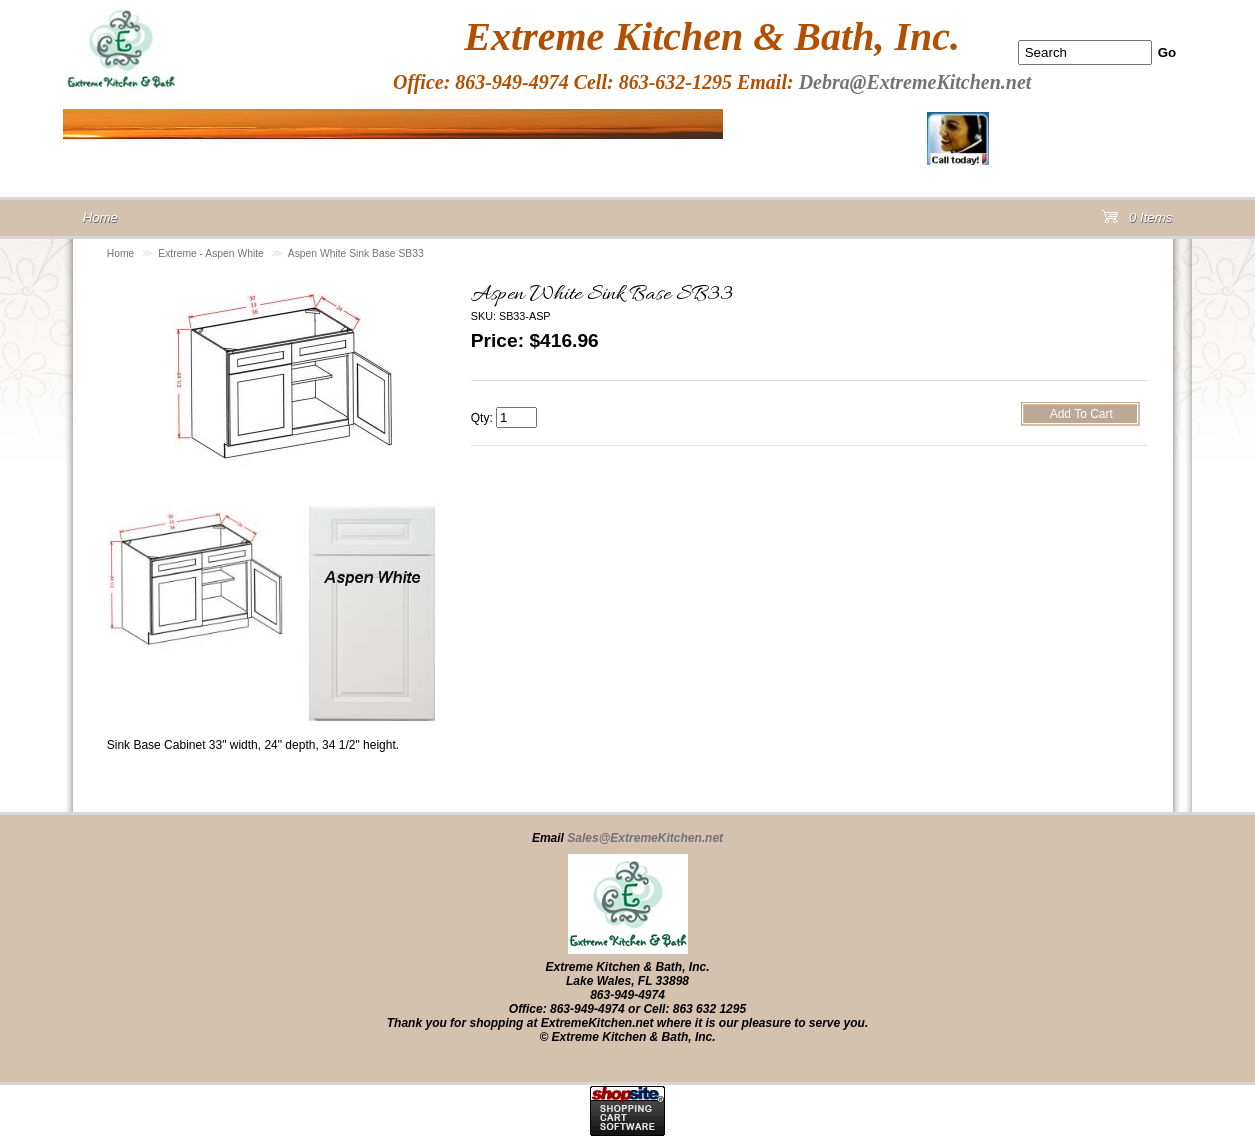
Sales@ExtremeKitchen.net (645, 838)
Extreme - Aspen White (210, 253)
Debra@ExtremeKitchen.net (915, 82)
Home (121, 253)
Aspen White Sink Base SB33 (356, 253)
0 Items (1137, 221)
